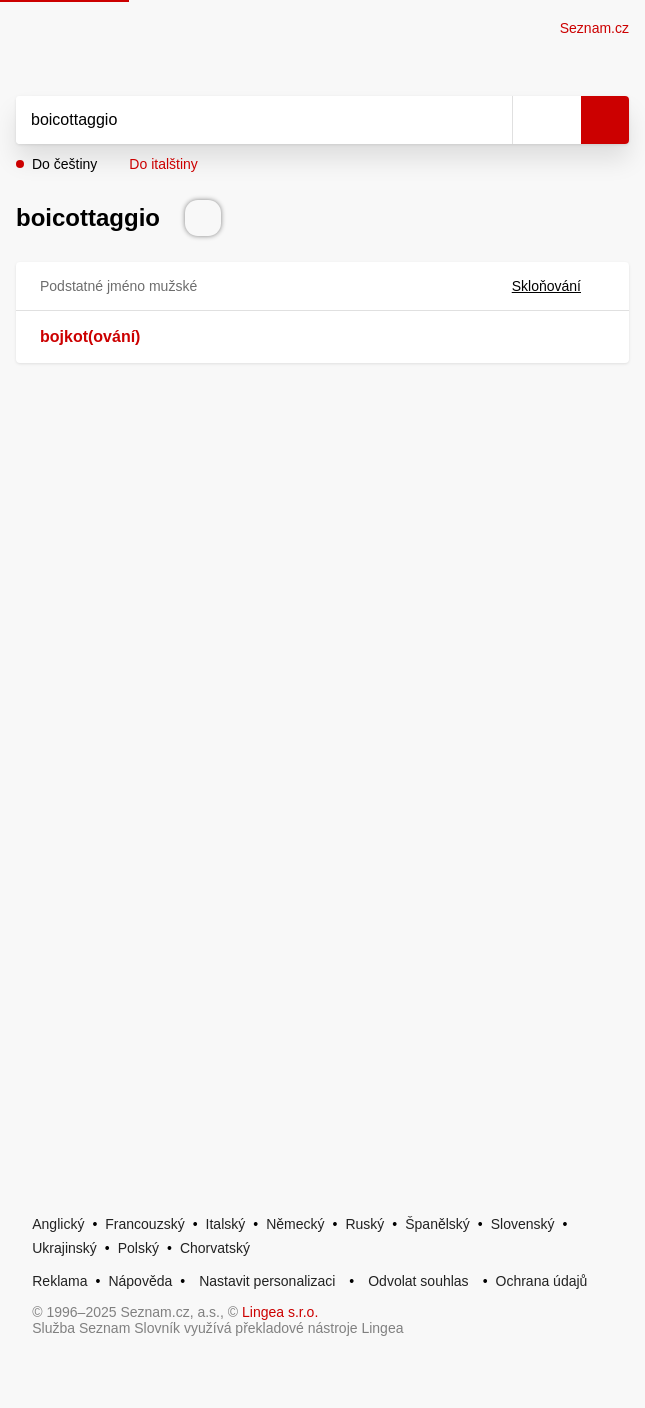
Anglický (58, 1224)
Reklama (59, 1281)
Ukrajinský (64, 1248)
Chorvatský (215, 1248)
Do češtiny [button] (64, 164)
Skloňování (558, 286)
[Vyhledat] (242, 120)
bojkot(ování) (90, 336)
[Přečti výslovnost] (203, 218)
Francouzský (144, 1224)
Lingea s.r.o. (280, 1312)
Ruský (364, 1224)
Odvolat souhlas (418, 1281)
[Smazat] (490, 120)
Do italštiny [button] (163, 164)
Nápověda (140, 1281)
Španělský (437, 1224)
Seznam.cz (594, 28)
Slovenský (523, 1224)
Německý (295, 1224)
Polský (138, 1248)
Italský (226, 1224)
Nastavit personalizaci (267, 1281)
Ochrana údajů (542, 1281)
